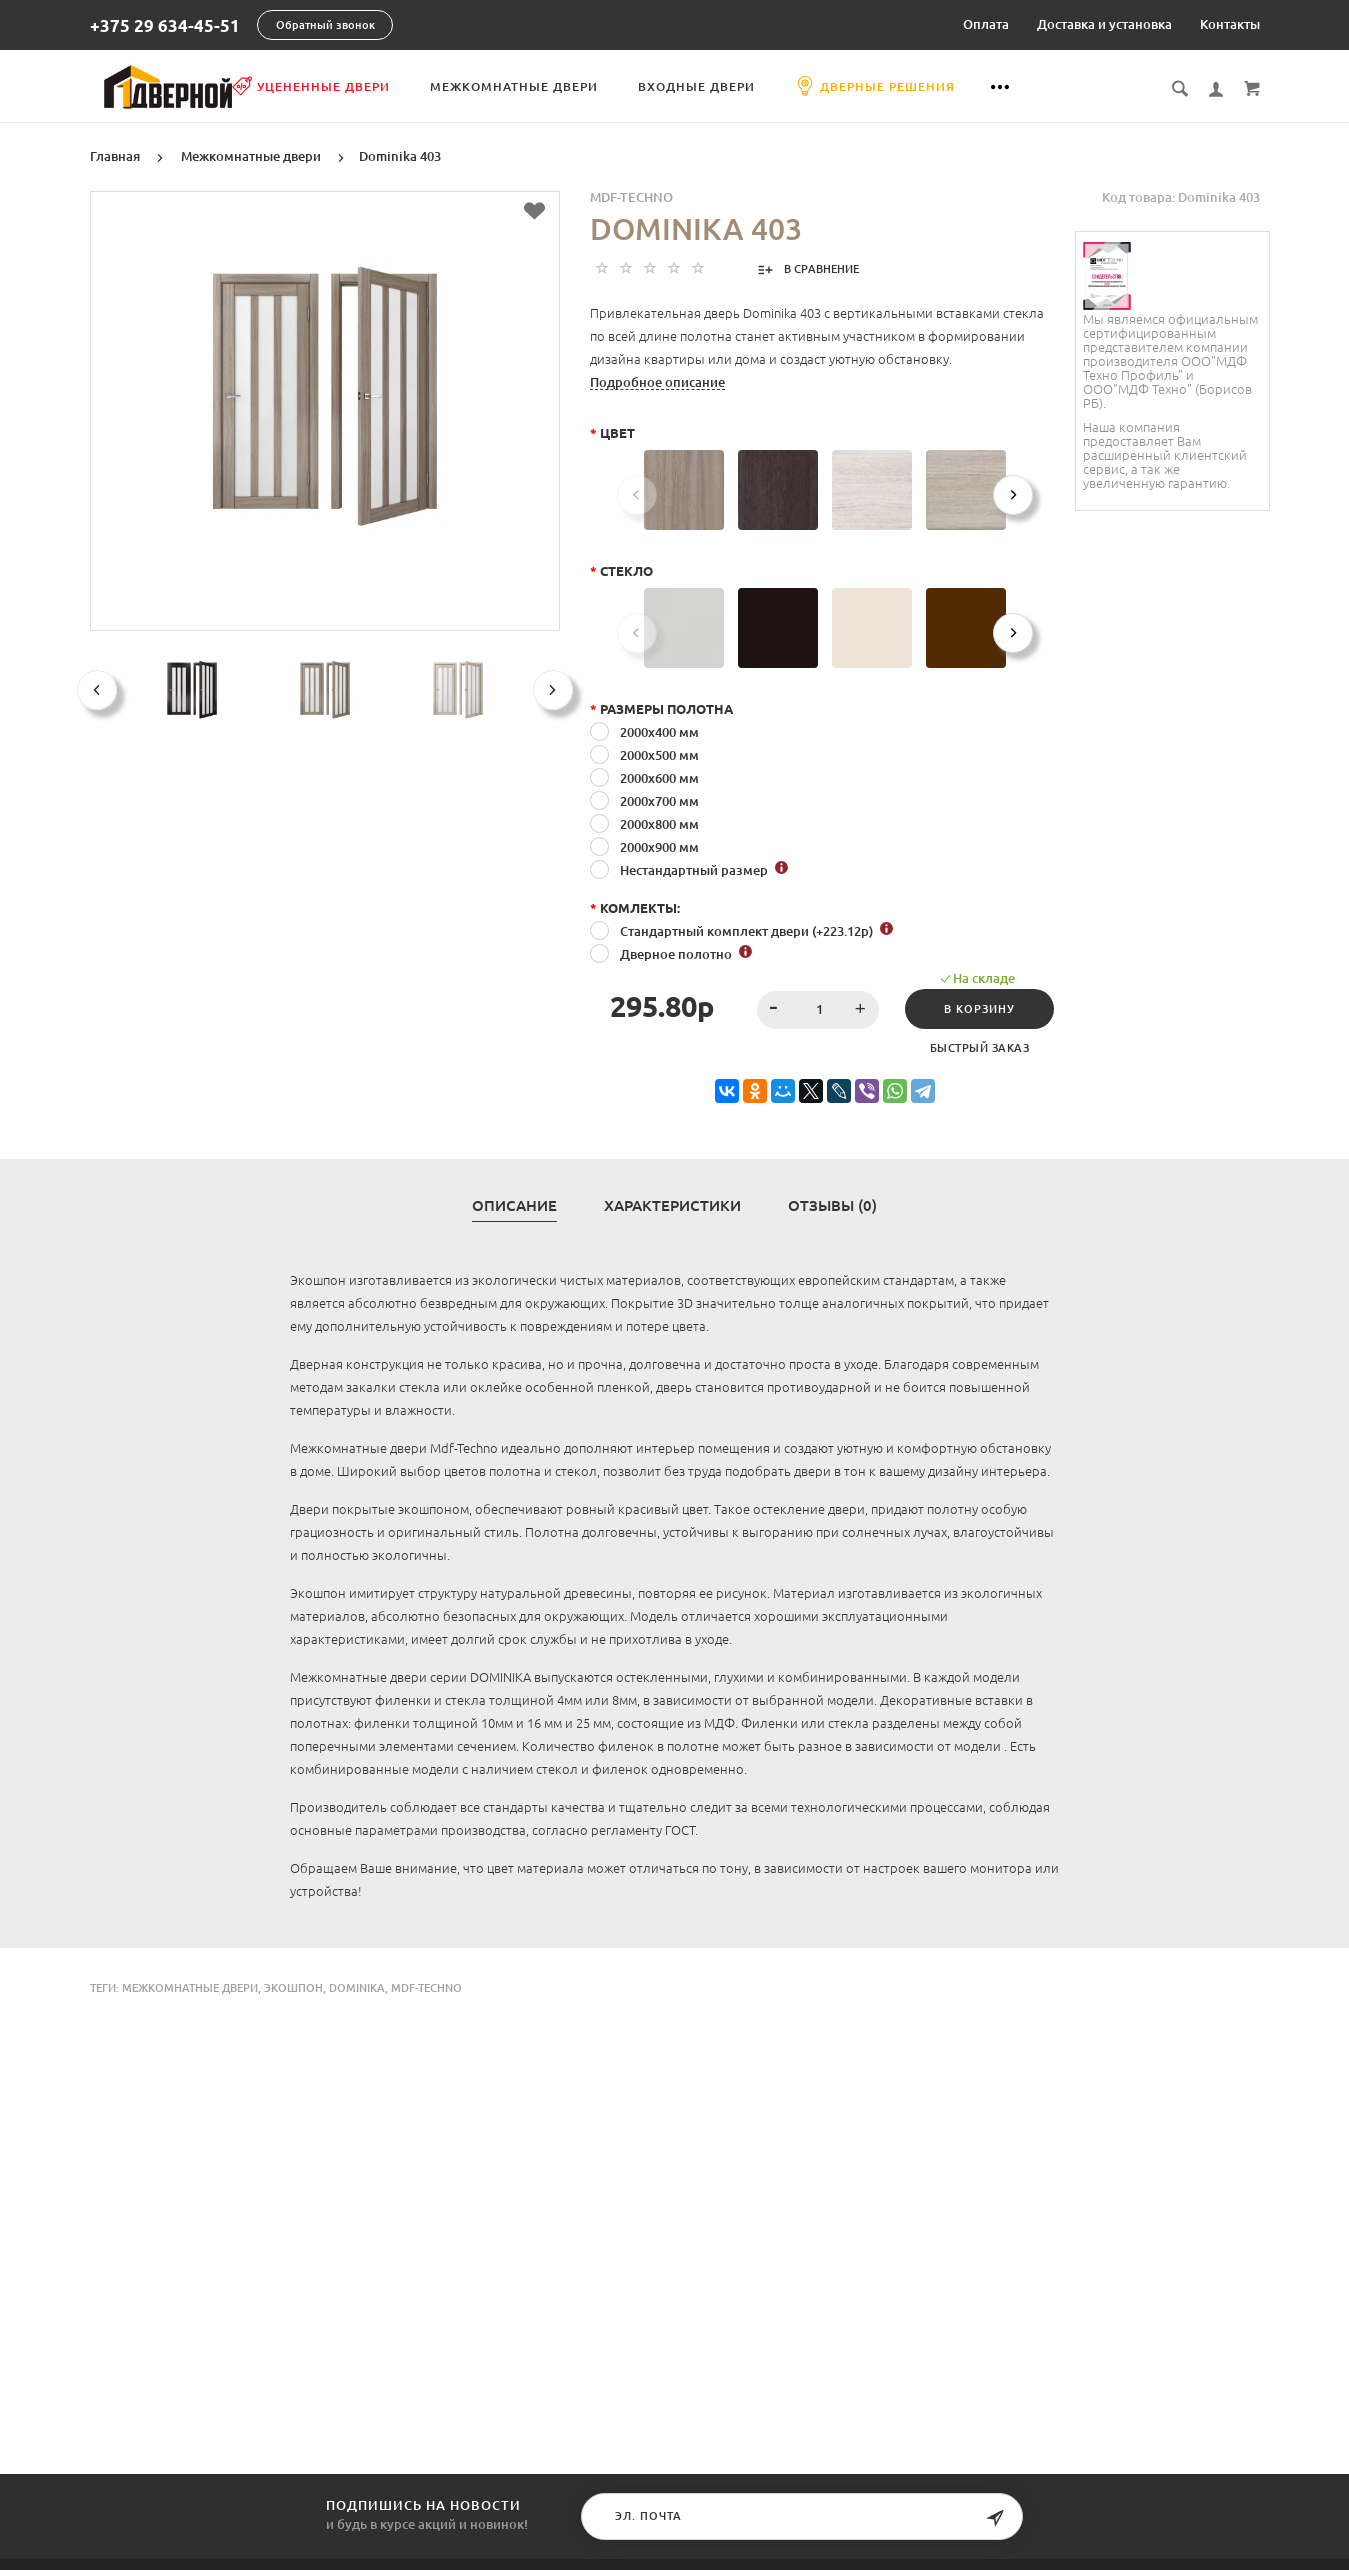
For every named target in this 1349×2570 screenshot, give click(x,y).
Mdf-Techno (426, 1986)
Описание (514, 1204)
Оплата (986, 24)
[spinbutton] (809, 1008)
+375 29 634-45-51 (165, 25)
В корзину (974, 1007)
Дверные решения (974, 86)
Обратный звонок (325, 25)
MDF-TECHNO (631, 195)
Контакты (1230, 24)
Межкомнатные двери (613, 86)
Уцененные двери (410, 86)
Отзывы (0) (832, 1204)
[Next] (1013, 493)
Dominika (357, 1986)
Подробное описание (657, 380)
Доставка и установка (1104, 24)
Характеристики (672, 1204)
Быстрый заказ (974, 1046)
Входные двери (795, 86)
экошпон (293, 1986)
